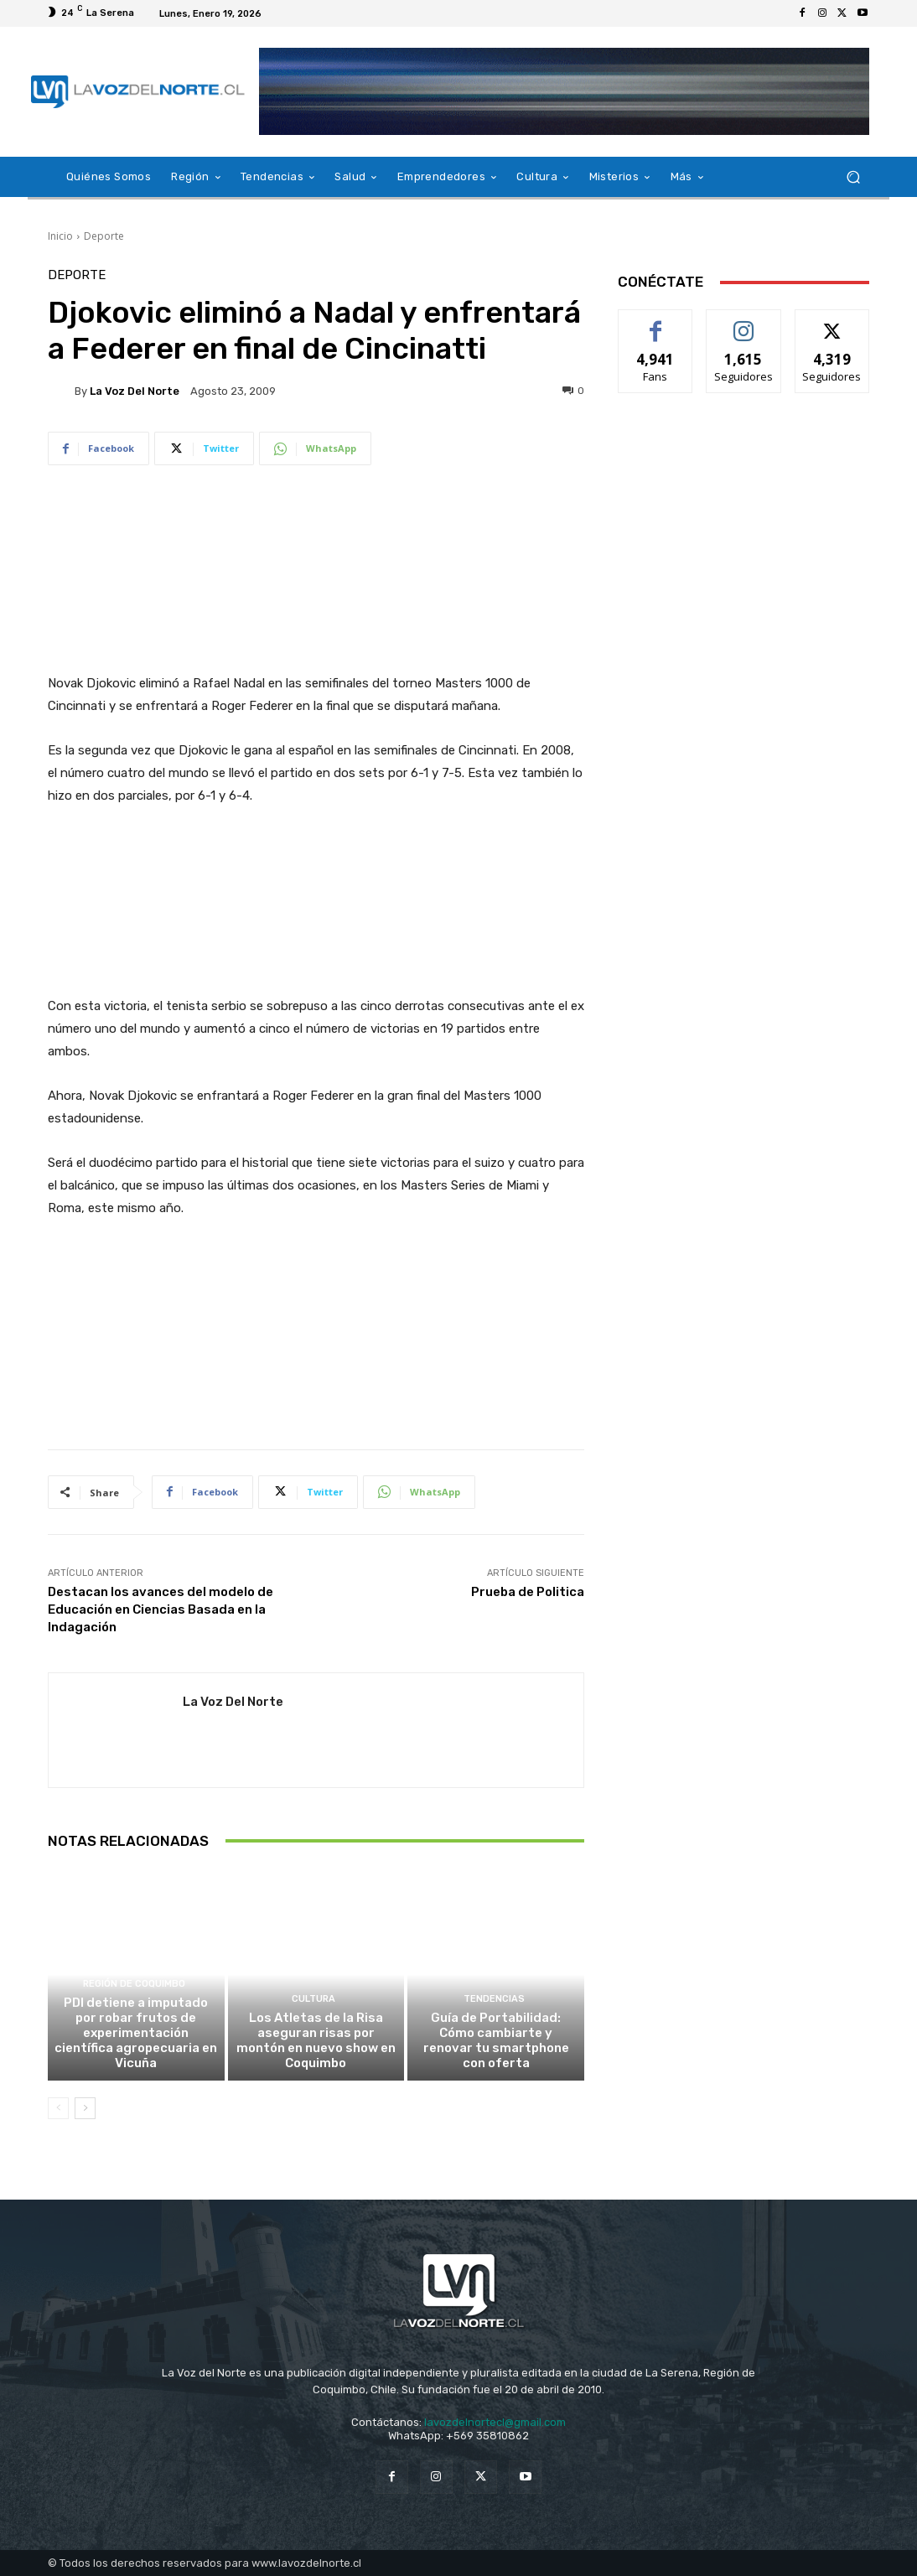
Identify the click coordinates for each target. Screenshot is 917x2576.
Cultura (313, 1998)
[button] (853, 177)
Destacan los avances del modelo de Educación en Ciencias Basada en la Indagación (160, 1609)
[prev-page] (58, 2108)
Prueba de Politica (527, 1591)
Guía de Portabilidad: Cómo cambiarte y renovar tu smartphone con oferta (496, 2040)
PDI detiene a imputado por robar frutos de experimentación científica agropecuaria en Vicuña (135, 2033)
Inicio (60, 236)
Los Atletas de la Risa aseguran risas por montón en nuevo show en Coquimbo (316, 2040)
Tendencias (494, 1998)
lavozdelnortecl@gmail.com (495, 2422)
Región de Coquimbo (134, 1983)
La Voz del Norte (134, 391)
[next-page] (85, 2108)
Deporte (104, 236)
